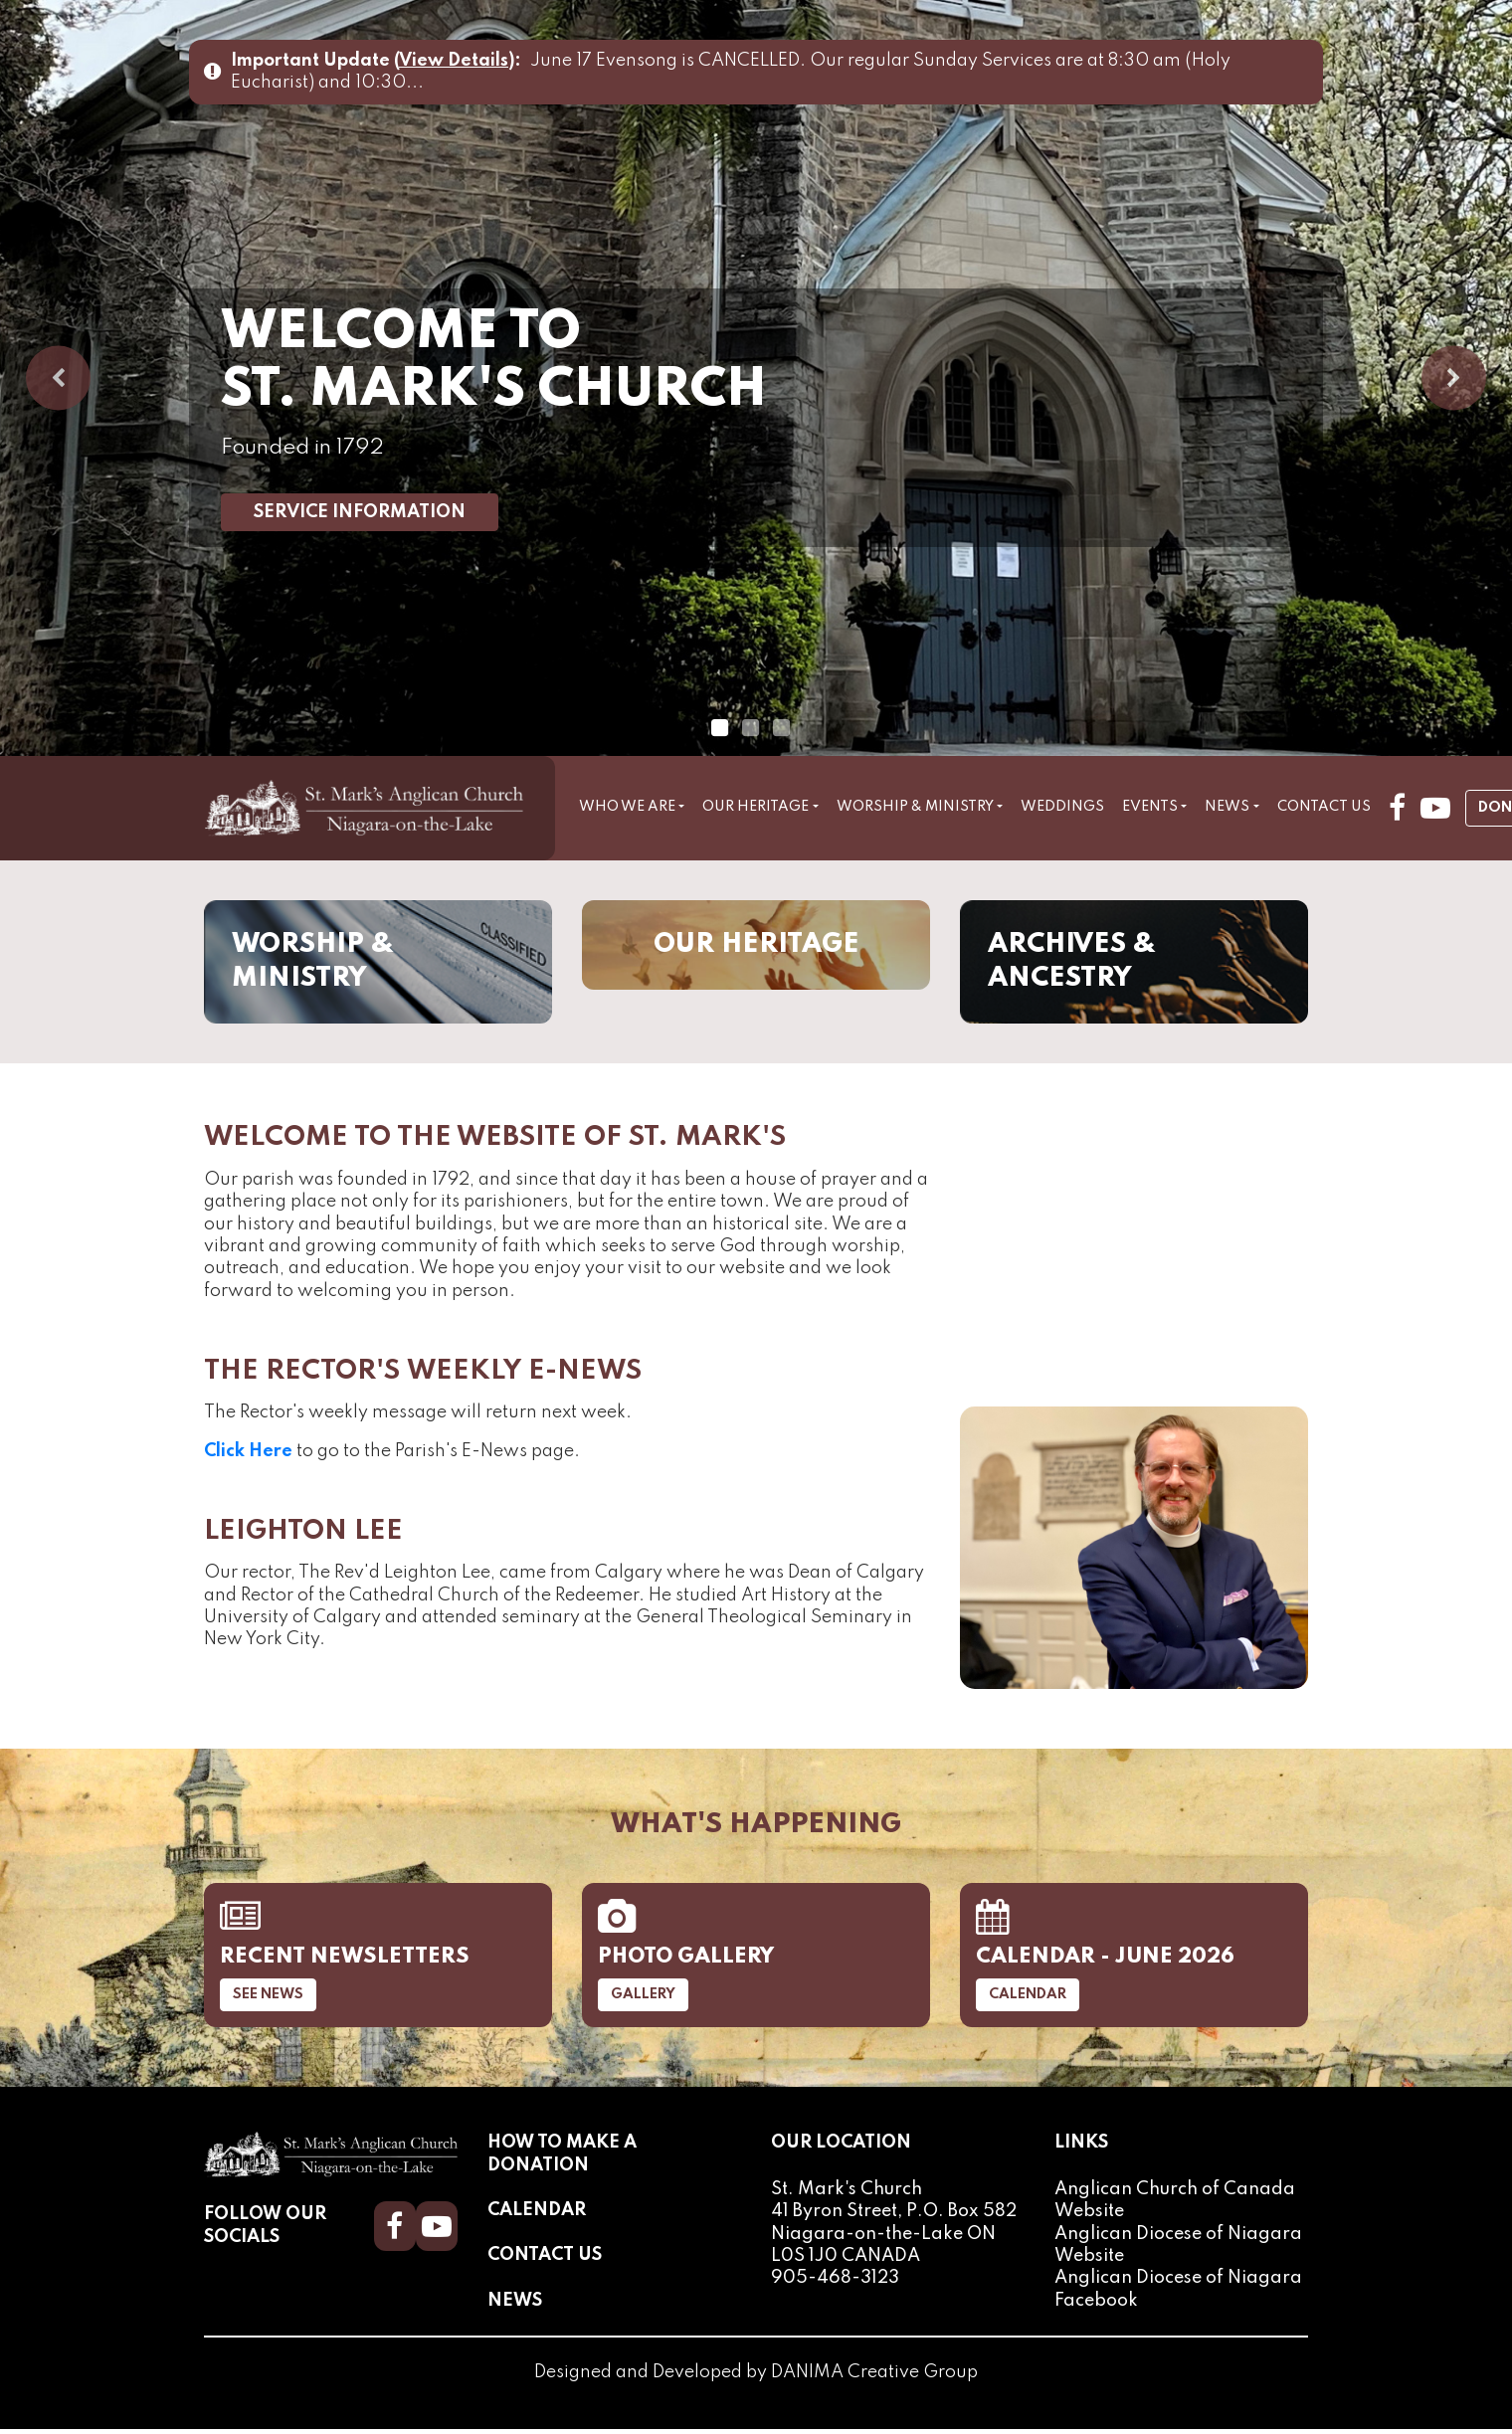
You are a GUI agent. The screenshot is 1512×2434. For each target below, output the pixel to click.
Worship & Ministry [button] (915, 807)
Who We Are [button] (627, 807)
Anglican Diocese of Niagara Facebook (1178, 2294)
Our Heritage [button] (755, 807)
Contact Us (1324, 807)
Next (1453, 378)
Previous (58, 378)
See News (268, 1999)
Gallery (643, 1999)
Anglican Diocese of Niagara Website (1178, 2250)
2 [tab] (751, 728)
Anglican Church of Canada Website (1174, 2205)
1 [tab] (720, 728)
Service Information (360, 512)
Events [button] (1150, 807)
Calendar (1027, 1999)
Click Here (248, 1456)
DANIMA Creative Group (874, 2377)
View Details (453, 61)
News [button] (1227, 807)
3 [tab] (782, 728)
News (514, 2306)
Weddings (1062, 807)
